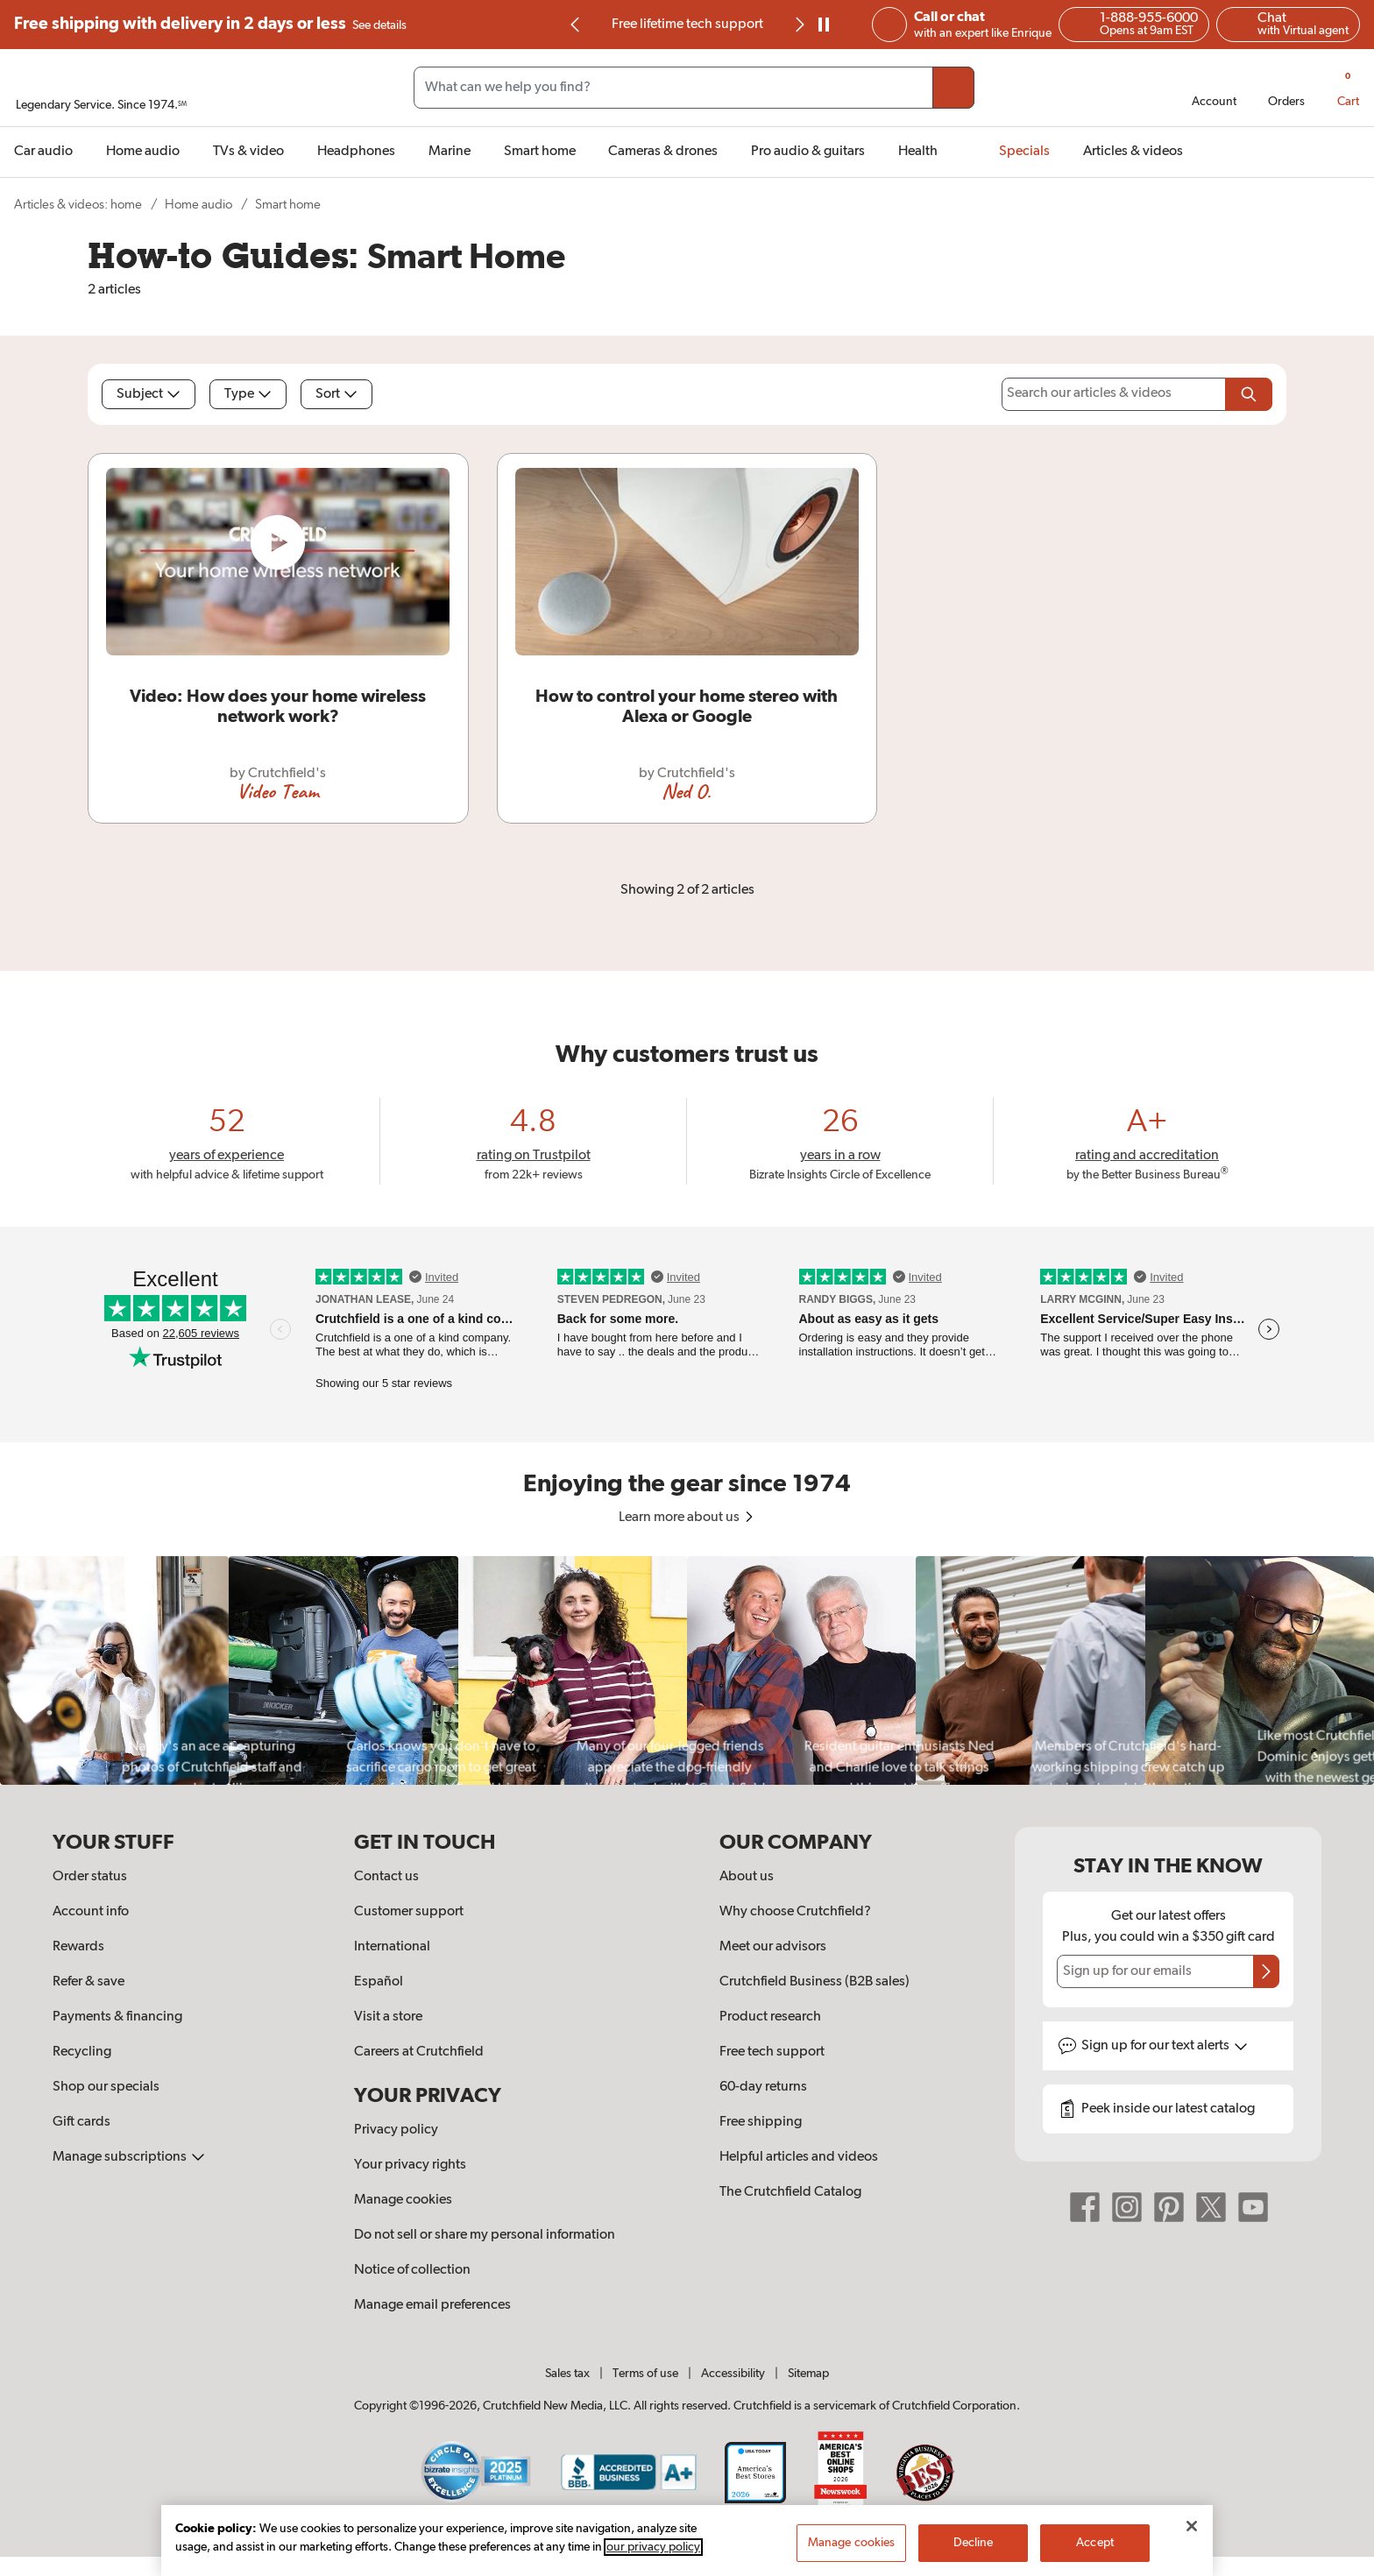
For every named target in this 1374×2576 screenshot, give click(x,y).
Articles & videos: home (78, 204)
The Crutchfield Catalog (790, 2192)
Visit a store (388, 2017)
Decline (973, 2547)
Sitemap (808, 2373)
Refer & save (88, 1982)
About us (746, 1877)
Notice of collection (412, 2270)
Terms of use (645, 2373)
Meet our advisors (772, 1947)
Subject (149, 394)
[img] (575, 24)
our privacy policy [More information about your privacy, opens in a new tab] (653, 2550)
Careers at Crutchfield (419, 2052)
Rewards (78, 1947)
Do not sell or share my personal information (484, 2235)
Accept (1095, 2547)
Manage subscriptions (129, 2157)
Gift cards (81, 2122)
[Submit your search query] (953, 88)
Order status (90, 1877)
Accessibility (733, 2373)
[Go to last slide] (576, 25)
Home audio (198, 204)
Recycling (82, 2052)
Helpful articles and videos (798, 2157)
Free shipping (210, 24)
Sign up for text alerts (1164, 2046)
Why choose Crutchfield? (795, 1912)
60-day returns (763, 2087)
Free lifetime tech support (687, 25)
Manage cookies (403, 2200)
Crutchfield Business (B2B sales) (814, 1982)
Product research (770, 2017)
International (392, 1947)
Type (248, 394)
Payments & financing (117, 2017)
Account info (91, 1912)
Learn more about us (687, 1518)
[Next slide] (798, 25)
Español (378, 1982)
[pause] (823, 24)
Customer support (409, 1912)
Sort (336, 394)
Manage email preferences (432, 2305)
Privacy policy (396, 2130)
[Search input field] (694, 88)
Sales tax (567, 2373)
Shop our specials (106, 2087)
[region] (687, 1670)
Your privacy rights (410, 2165)
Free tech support (772, 2052)
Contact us (386, 1877)
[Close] (1192, 2530)
